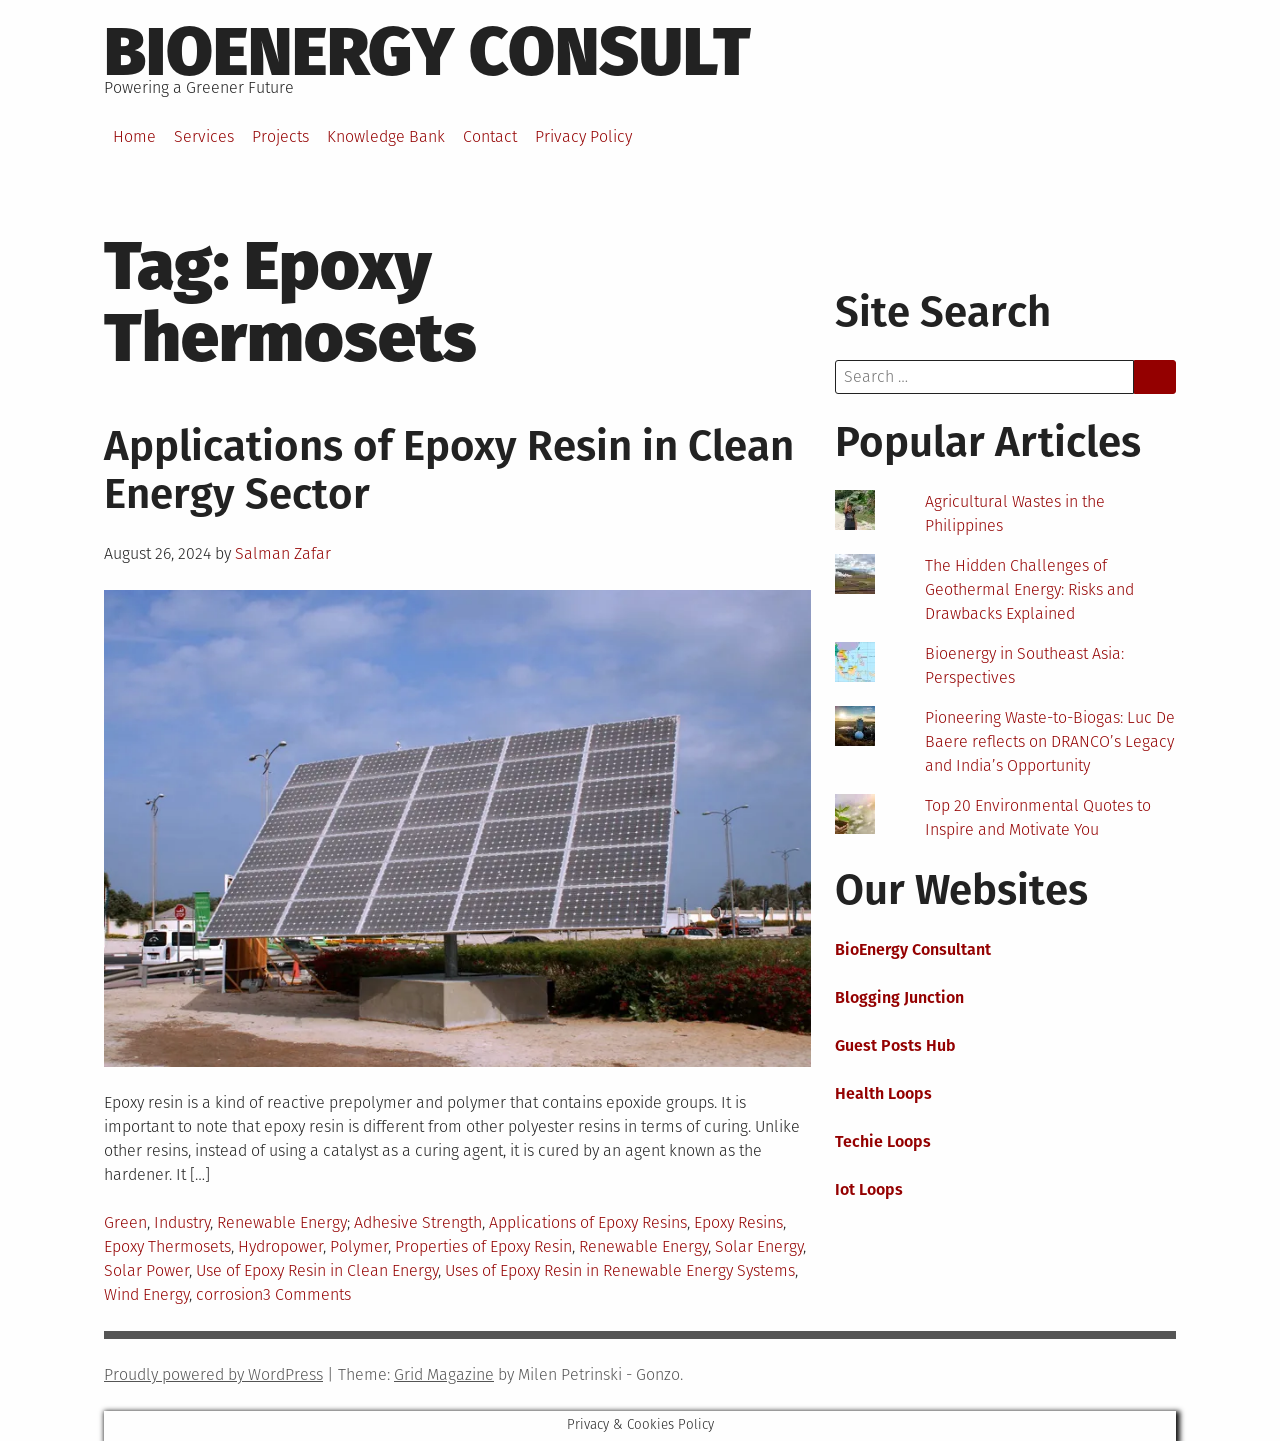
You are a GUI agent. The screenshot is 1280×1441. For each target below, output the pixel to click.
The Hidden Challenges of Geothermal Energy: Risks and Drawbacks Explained (1029, 589)
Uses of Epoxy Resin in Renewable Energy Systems (620, 1270)
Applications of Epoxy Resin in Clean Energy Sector (449, 470)
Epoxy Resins (738, 1222)
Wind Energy (146, 1294)
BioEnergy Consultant (913, 949)
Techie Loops (883, 1141)
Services (204, 136)
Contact (490, 136)
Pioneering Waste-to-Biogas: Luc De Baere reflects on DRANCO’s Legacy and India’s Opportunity (1050, 741)
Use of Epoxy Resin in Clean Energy (317, 1270)
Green (125, 1222)
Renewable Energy (282, 1222)
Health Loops (883, 1093)
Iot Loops (869, 1189)
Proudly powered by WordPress (213, 1374)
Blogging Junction (899, 997)
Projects (280, 136)
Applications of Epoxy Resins (588, 1222)
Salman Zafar (283, 553)
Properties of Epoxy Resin (483, 1246)
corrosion (229, 1294)
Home (134, 136)
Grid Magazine (444, 1374)
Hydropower (280, 1246)
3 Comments (307, 1294)
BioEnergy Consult (427, 52)
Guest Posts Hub (895, 1045)
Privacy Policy (583, 136)
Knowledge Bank (386, 136)
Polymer (359, 1246)
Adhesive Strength (418, 1222)
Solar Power (146, 1270)
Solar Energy (759, 1246)
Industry (182, 1222)
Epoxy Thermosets (167, 1246)
